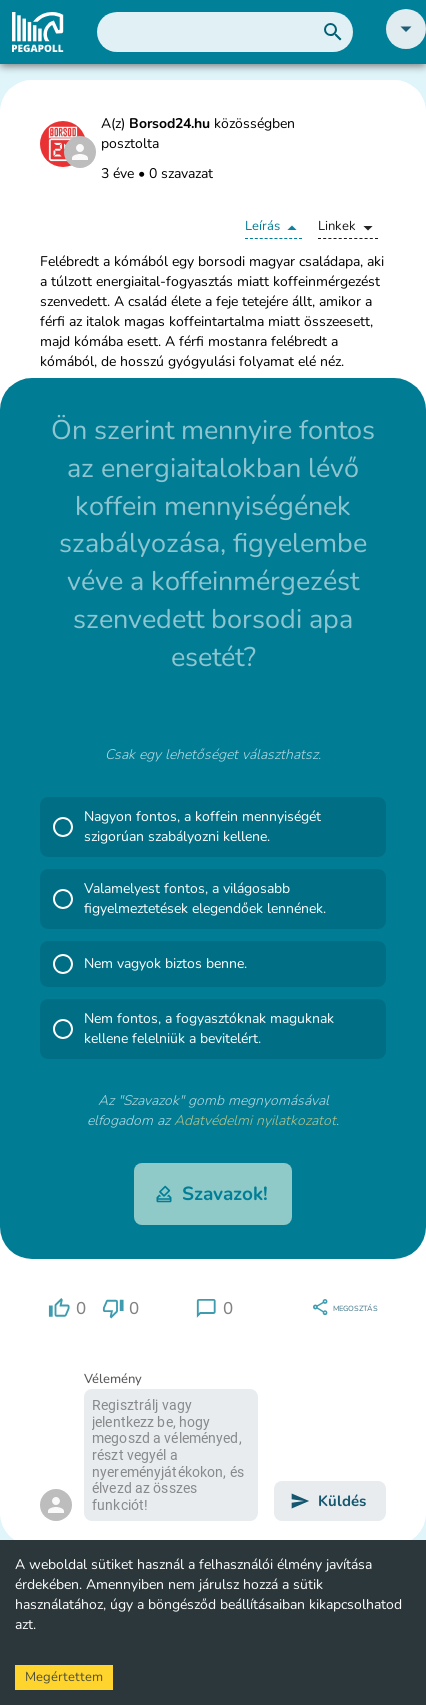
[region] (67, 1308)
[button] (406, 44)
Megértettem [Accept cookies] (64, 1677)
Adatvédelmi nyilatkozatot (255, 1120)
